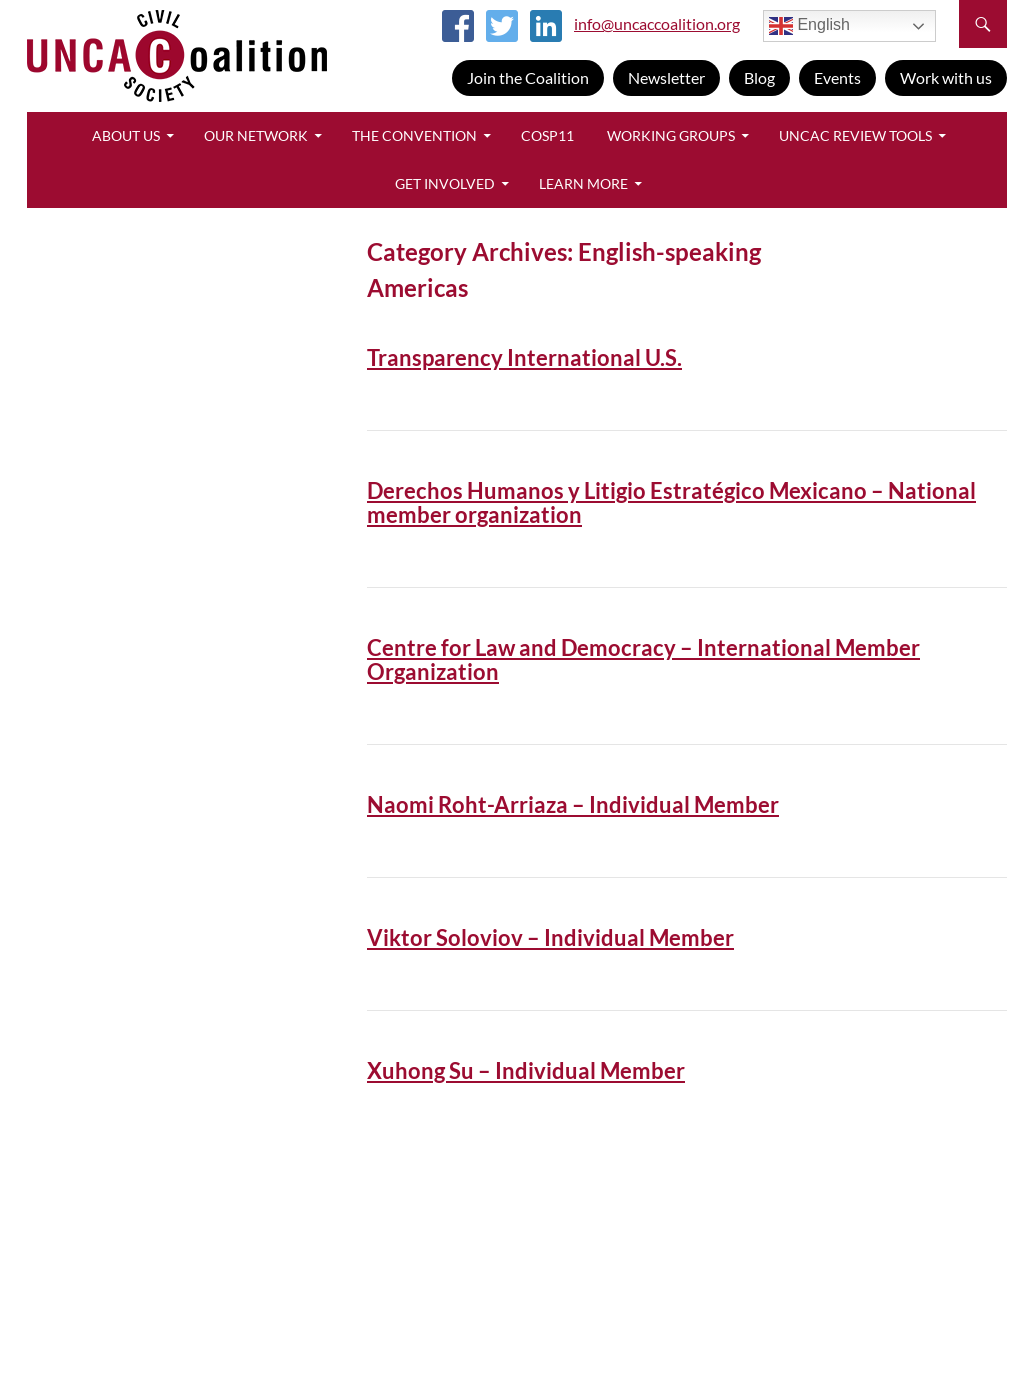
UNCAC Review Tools (855, 135)
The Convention (414, 135)
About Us (126, 135)
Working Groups (671, 135)
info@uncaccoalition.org (657, 23)
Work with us (946, 77)
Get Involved (445, 183)
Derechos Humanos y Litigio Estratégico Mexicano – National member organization (671, 502)
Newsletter (666, 77)
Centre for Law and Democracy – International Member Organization (643, 659)
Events (837, 77)
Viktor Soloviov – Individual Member (550, 937)
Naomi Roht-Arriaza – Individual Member (573, 804)
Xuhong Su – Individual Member (526, 1070)
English (809, 26)
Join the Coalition (528, 77)
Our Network (256, 135)
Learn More (583, 183)
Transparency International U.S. (524, 357)
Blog (759, 77)
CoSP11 (547, 135)
